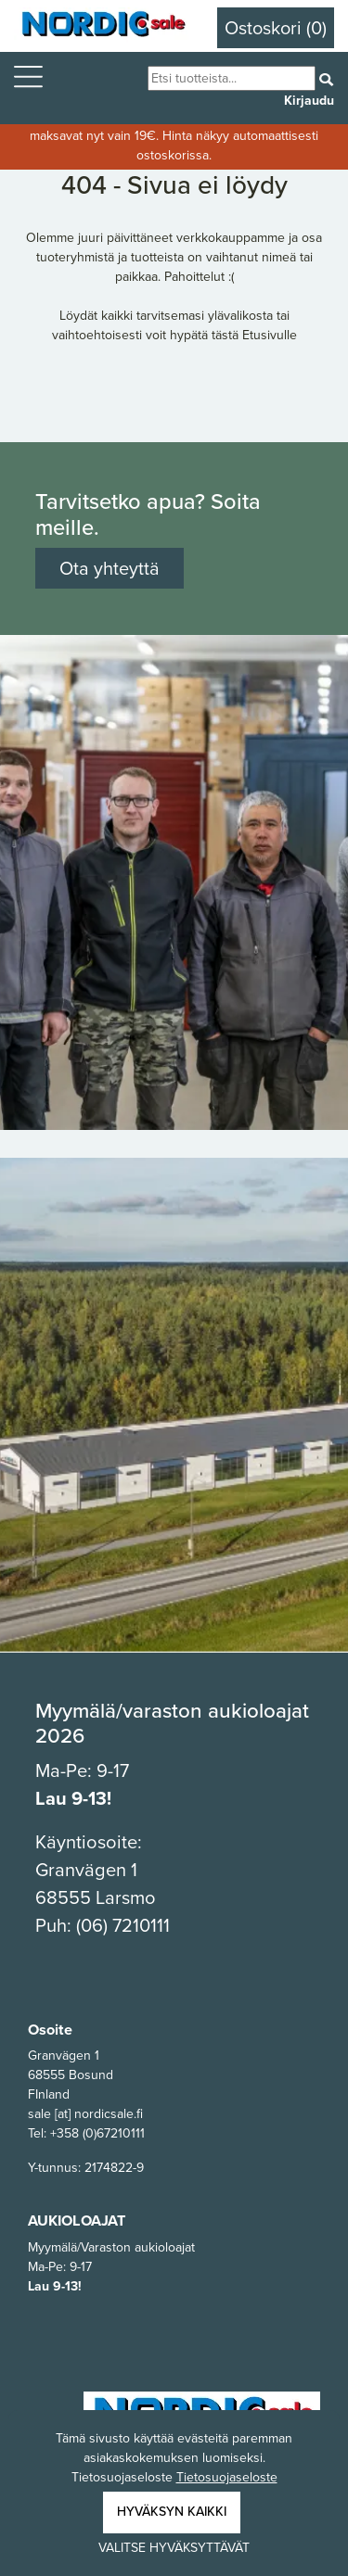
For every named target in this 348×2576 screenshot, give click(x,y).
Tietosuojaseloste (226, 2477)
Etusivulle (269, 335)
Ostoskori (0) (276, 28)
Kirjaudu (309, 100)
